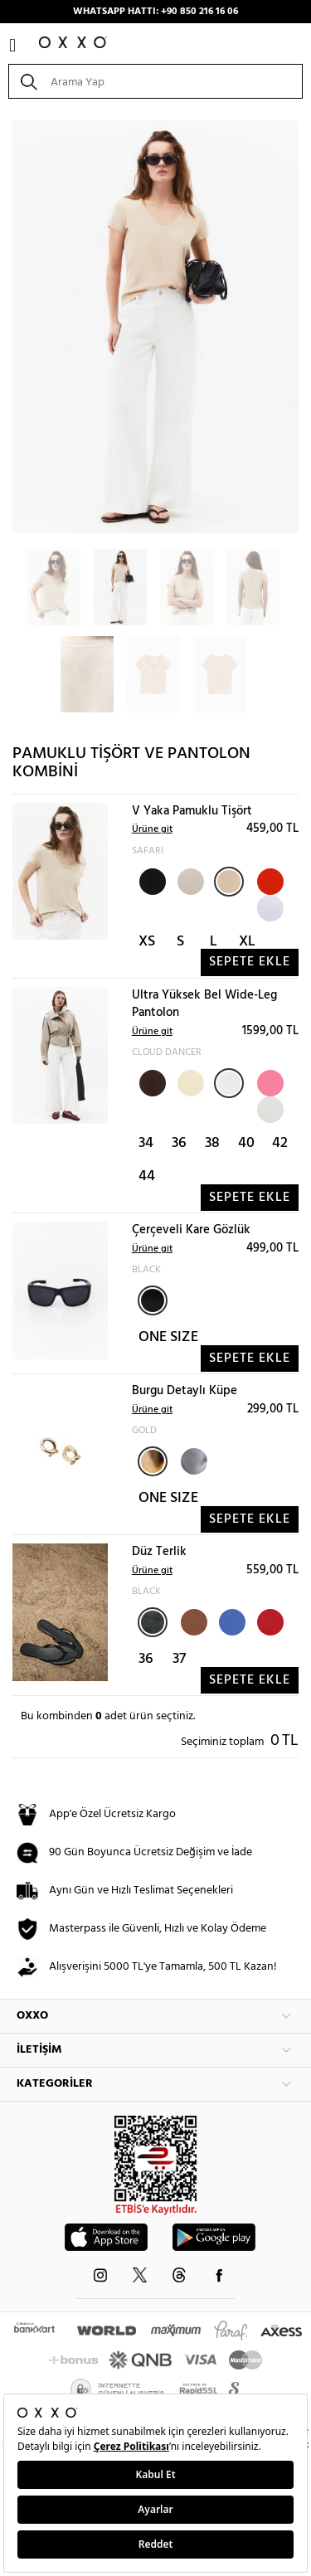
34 (145, 1143)
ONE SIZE (168, 1337)
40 (246, 1143)
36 (179, 1143)
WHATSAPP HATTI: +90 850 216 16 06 (155, 11)
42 (280, 1143)
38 (212, 1143)
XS (146, 942)
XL (247, 942)
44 (146, 1176)
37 (179, 1659)
